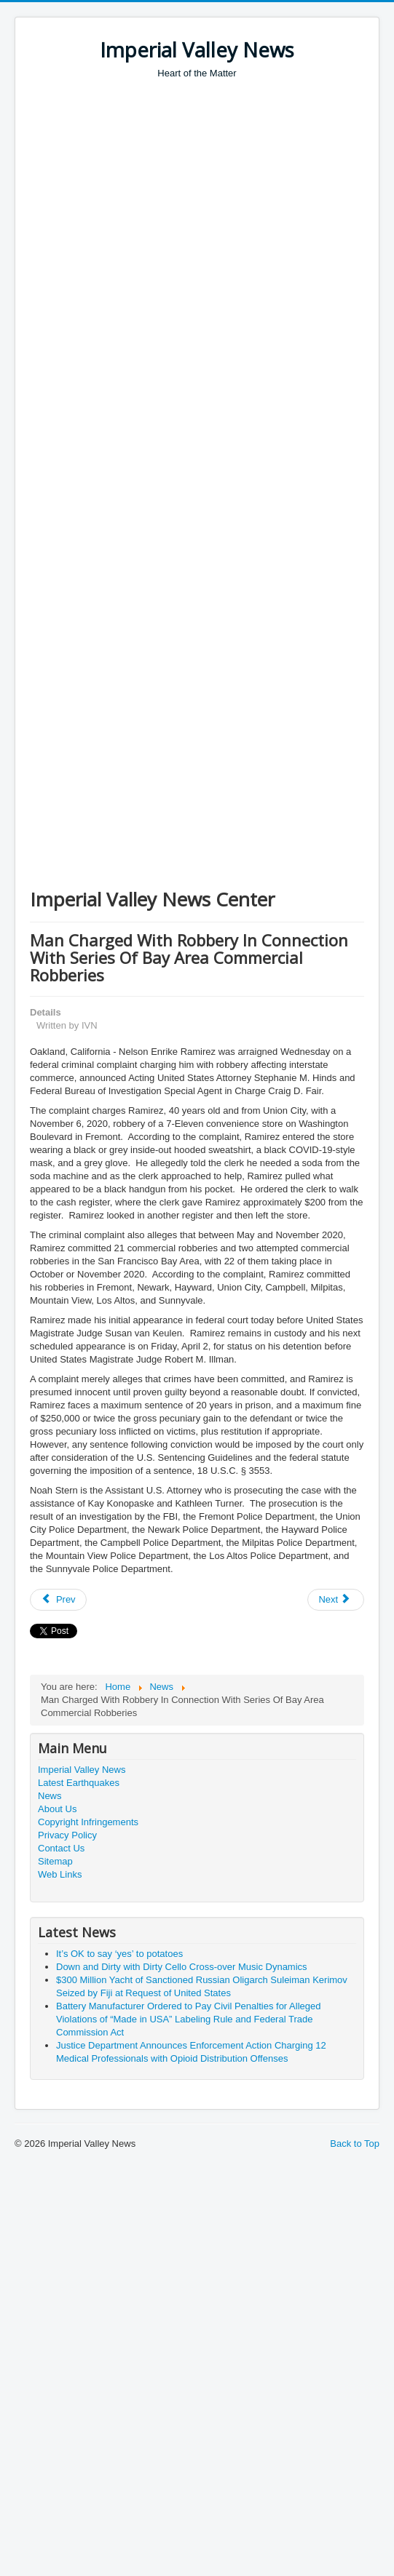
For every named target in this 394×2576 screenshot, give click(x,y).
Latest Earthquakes (78, 1782)
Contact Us (61, 1848)
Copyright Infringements (88, 1822)
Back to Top (354, 2143)
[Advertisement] (136, 223)
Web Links (60, 1874)
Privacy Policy (67, 1835)
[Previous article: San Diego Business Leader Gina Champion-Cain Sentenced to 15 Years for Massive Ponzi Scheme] (58, 1600)
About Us (57, 1808)
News (50, 1795)
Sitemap (55, 1861)
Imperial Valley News (81, 1769)
